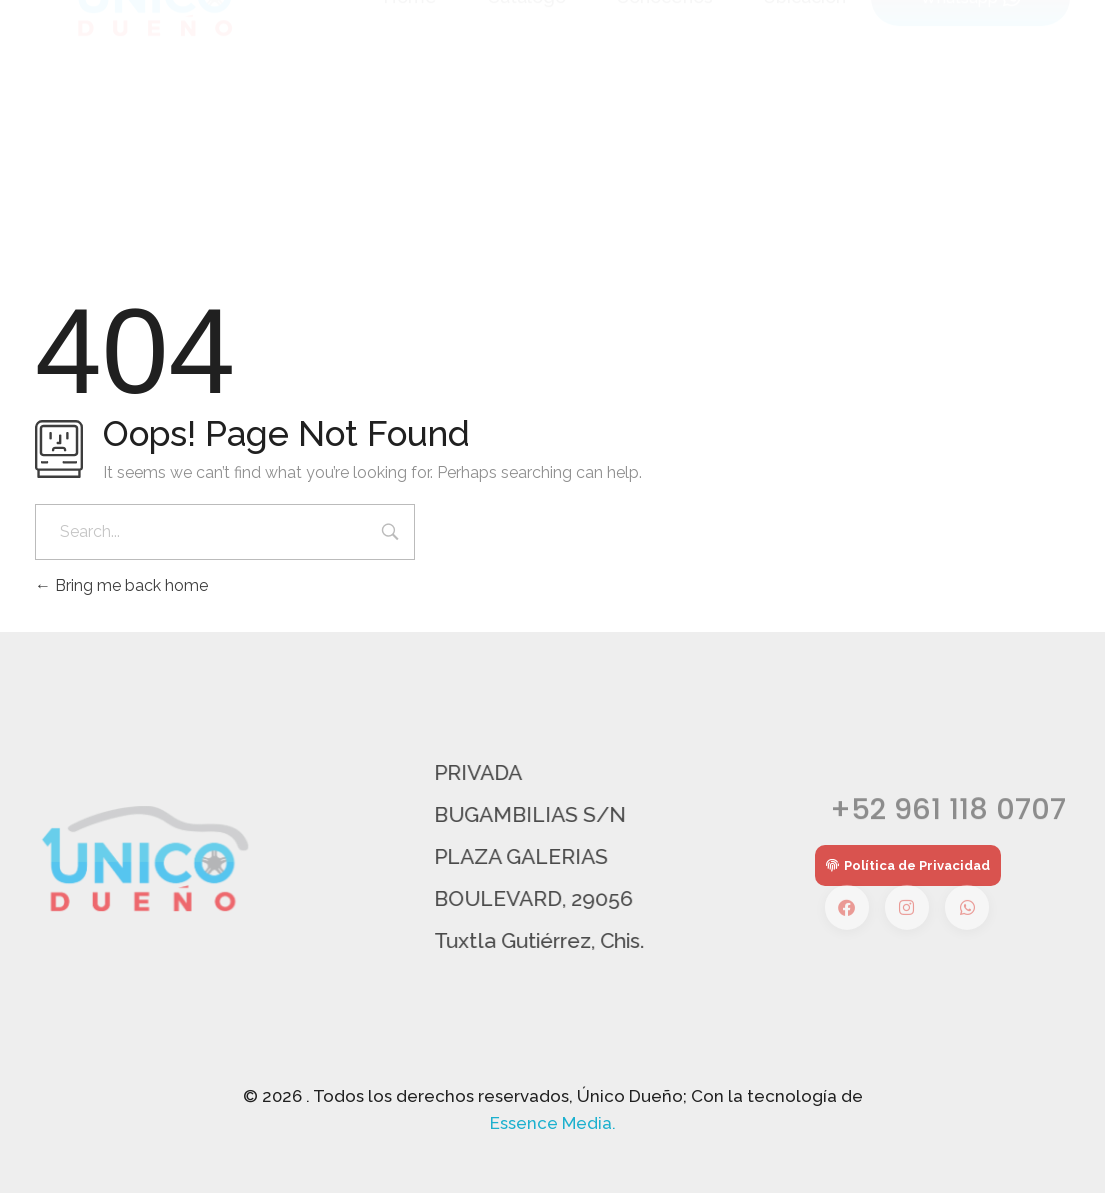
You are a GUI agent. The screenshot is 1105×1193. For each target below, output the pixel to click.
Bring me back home (121, 585)
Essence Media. (553, 1123)
